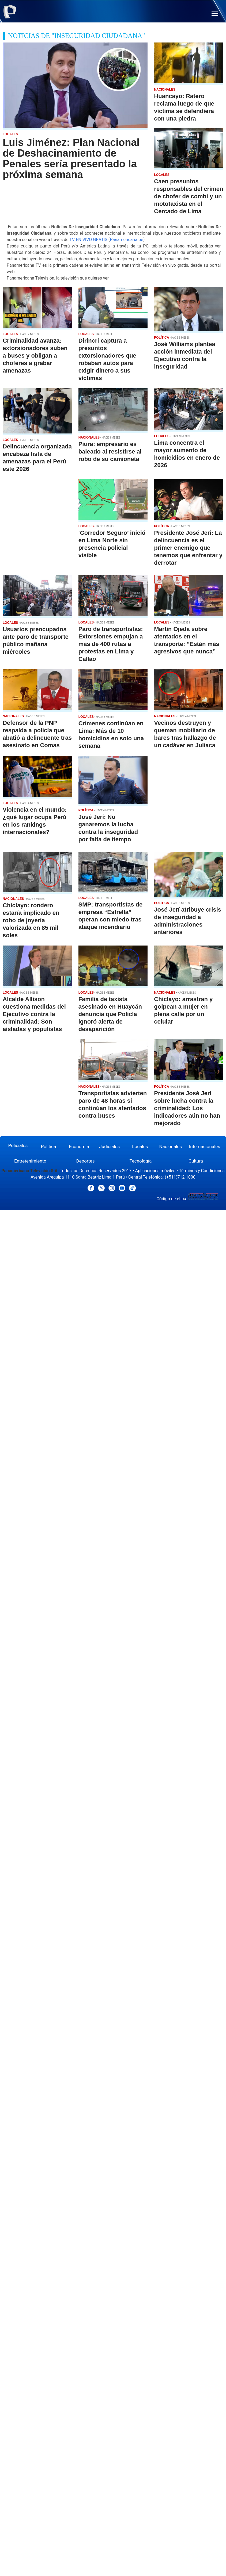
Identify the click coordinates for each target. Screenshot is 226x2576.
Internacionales (204, 1146)
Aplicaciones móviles (155, 1170)
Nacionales (170, 1146)
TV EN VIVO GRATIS (88, 239)
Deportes (85, 1161)
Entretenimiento (30, 1161)
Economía (79, 1146)
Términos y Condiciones (202, 1170)
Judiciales (109, 1146)
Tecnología (140, 1161)
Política (48, 1146)
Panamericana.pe (126, 239)
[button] (215, 13)
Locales (140, 1146)
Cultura (196, 1161)
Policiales (18, 1145)
